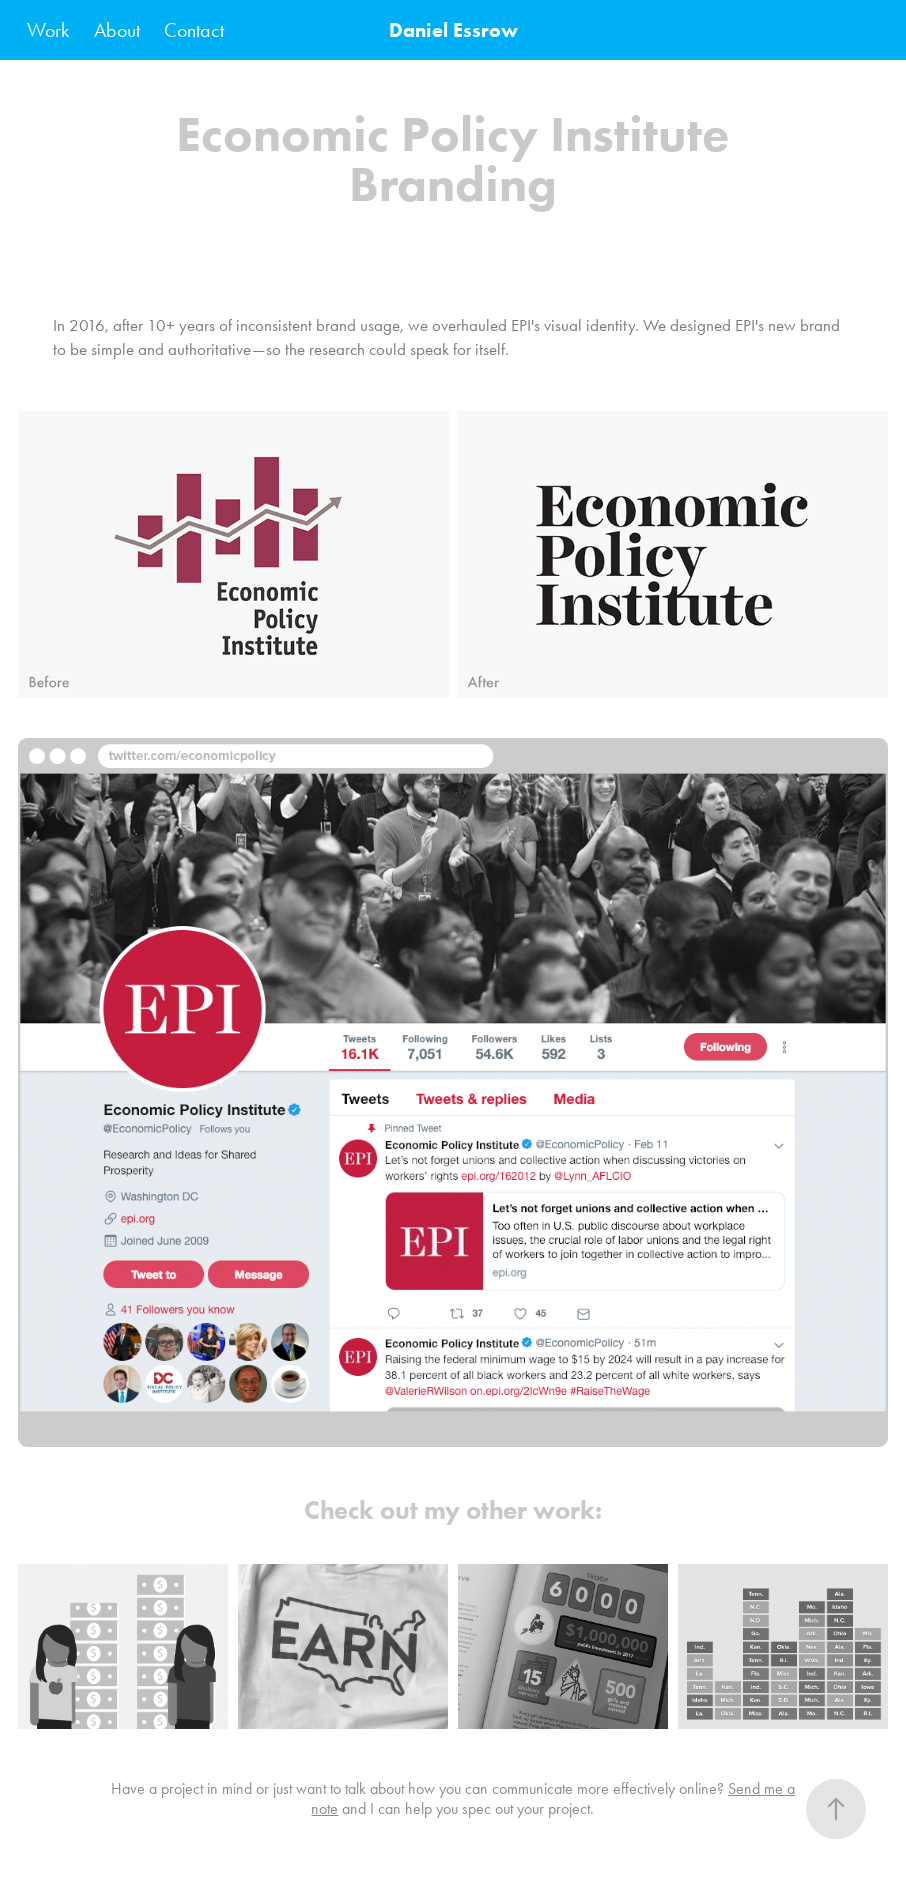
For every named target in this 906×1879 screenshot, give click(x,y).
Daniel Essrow (453, 30)
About (117, 30)
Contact (194, 30)
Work (48, 30)
